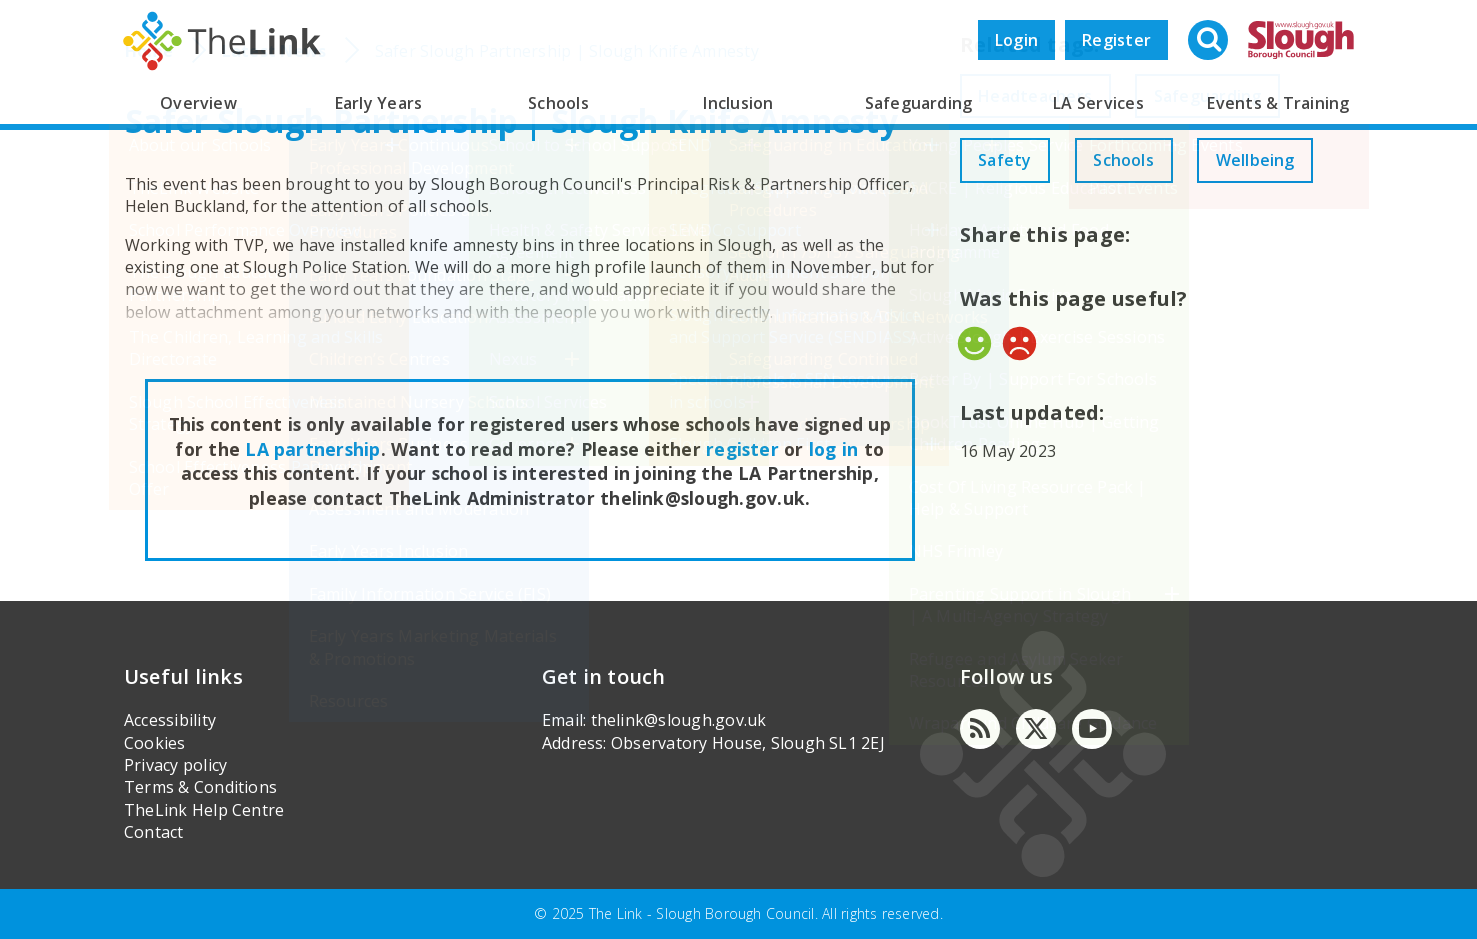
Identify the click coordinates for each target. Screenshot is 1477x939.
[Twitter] (1036, 729)
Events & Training (1278, 103)
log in (833, 449)
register (742, 449)
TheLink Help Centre (204, 810)
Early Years (379, 103)
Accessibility (170, 720)
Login (1016, 40)
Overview (198, 103)
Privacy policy (175, 765)
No (1019, 407)
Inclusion (738, 103)
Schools (558, 103)
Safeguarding (919, 103)
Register (1116, 40)
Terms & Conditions (200, 787)
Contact (154, 832)
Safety (1008, 160)
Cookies (155, 743)
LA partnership (312, 449)
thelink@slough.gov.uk (679, 720)
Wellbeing (1021, 225)
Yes (974, 407)
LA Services (1098, 103)
